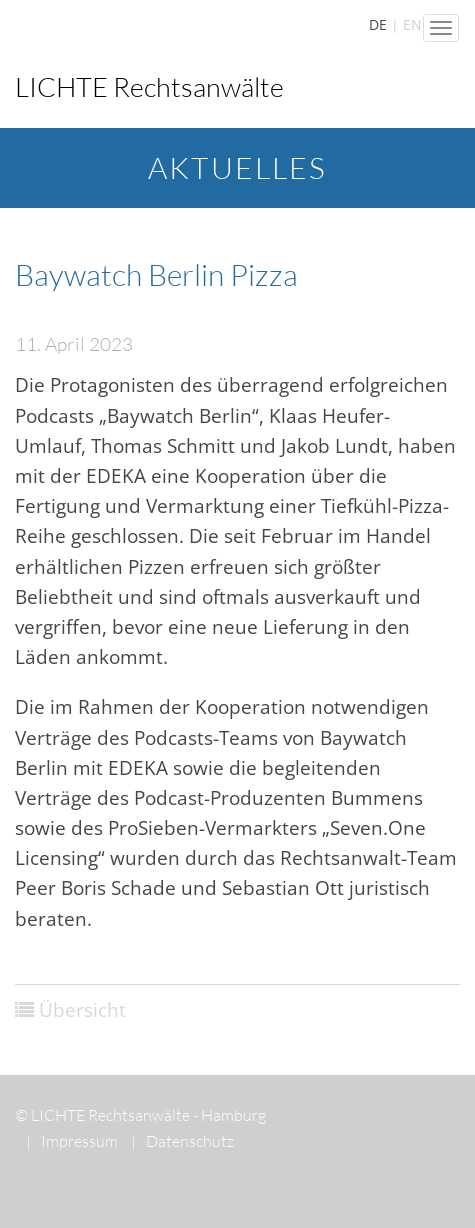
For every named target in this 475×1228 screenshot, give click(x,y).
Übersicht (82, 1010)
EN (412, 24)
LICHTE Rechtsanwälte (149, 86)
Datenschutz (182, 1141)
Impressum (72, 1141)
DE (378, 24)
